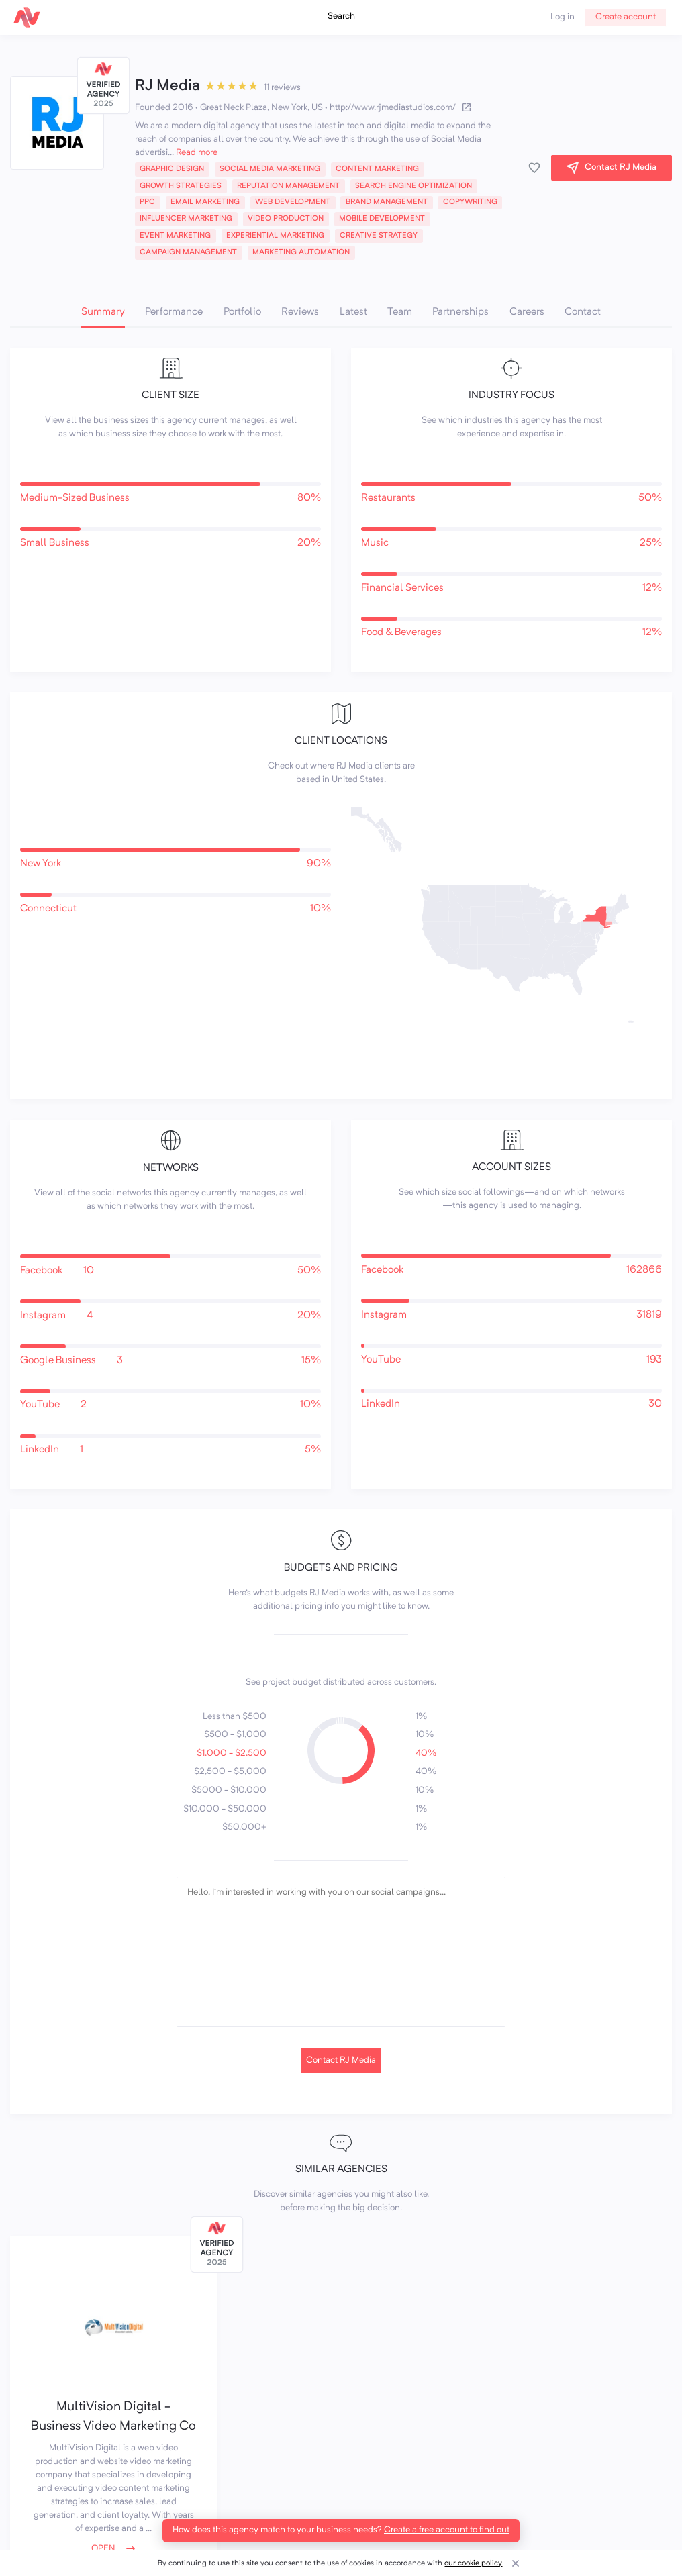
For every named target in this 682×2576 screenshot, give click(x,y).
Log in (562, 17)
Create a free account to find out (446, 2530)
